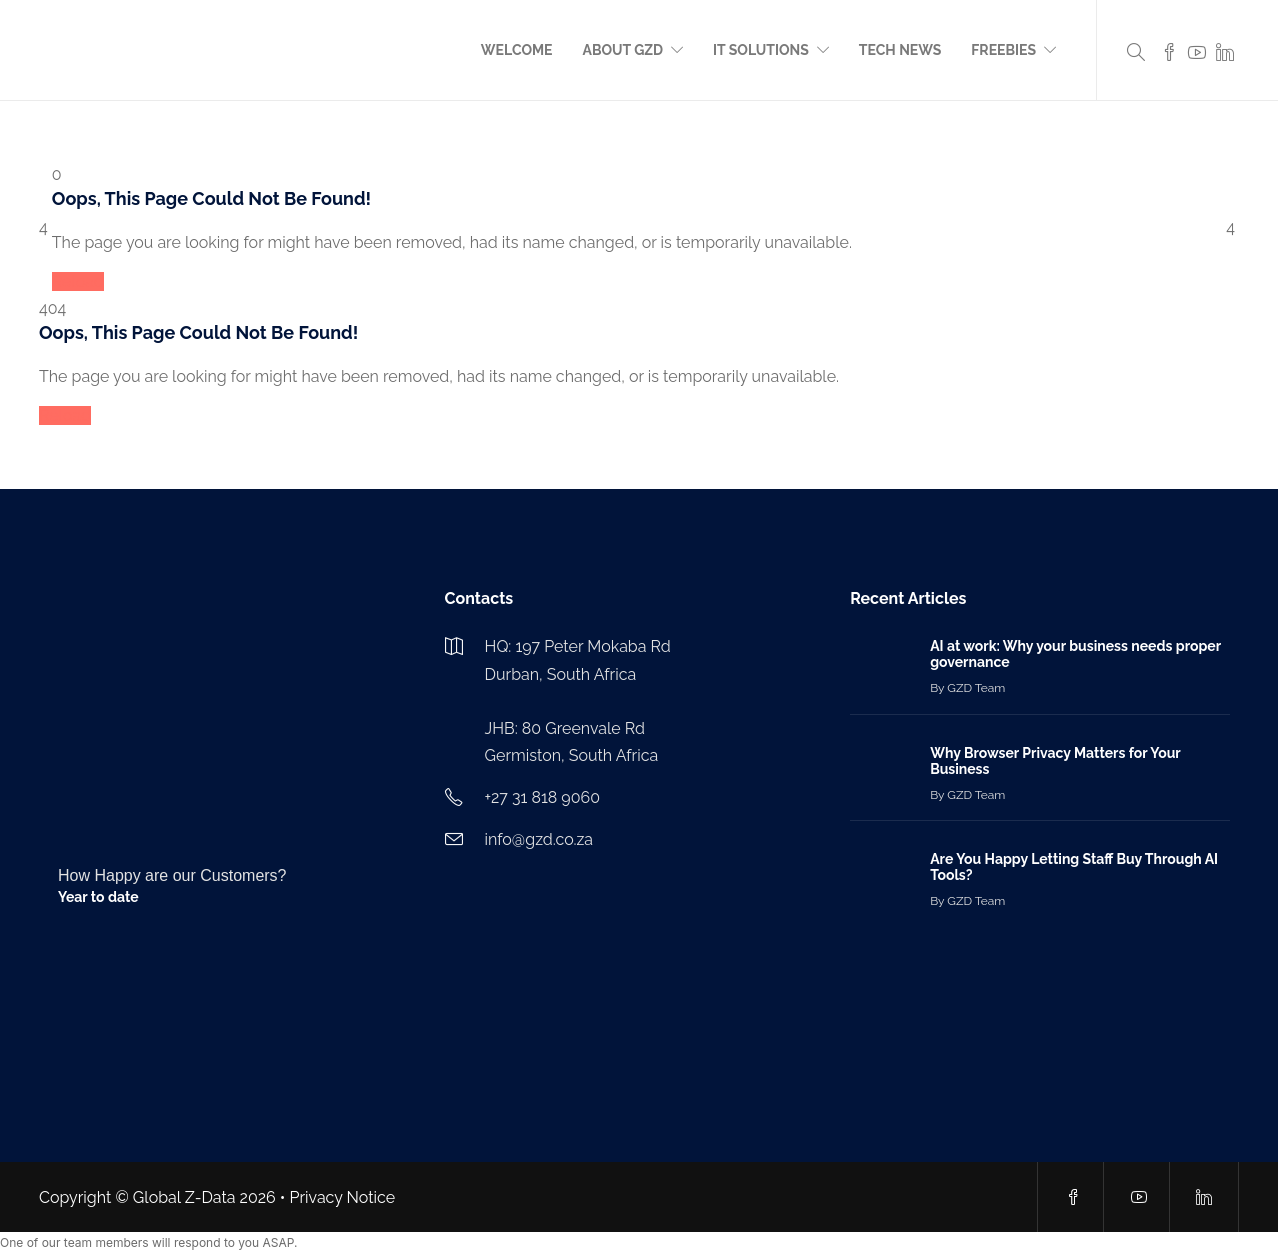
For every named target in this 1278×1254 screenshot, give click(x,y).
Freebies (1003, 50)
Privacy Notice (343, 1197)
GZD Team (976, 688)
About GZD (623, 50)
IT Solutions (761, 50)
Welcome (517, 50)
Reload (78, 281)
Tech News (900, 50)
